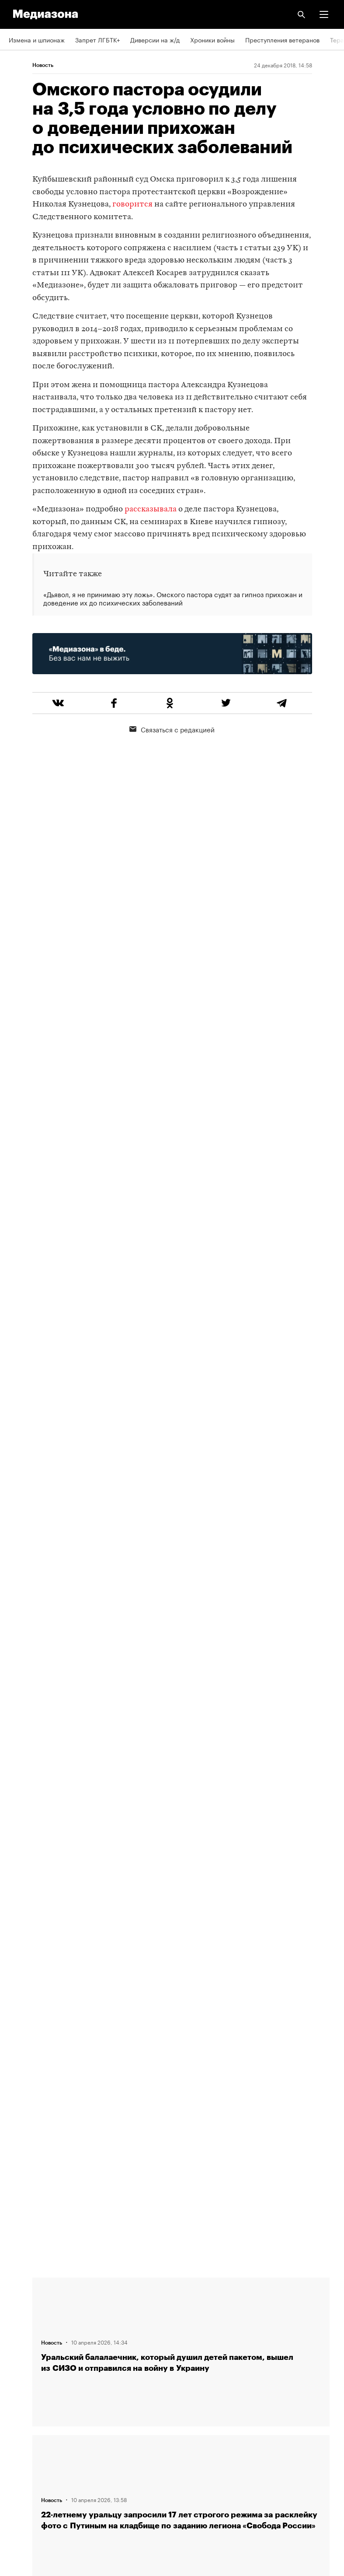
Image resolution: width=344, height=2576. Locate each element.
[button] (324, 14)
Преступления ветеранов (282, 39)
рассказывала (151, 509)
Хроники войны (212, 39)
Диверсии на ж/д (155, 39)
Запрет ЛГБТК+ (97, 39)
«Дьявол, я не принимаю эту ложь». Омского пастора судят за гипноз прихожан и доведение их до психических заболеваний (172, 598)
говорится (132, 204)
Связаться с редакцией (172, 729)
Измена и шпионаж (37, 39)
